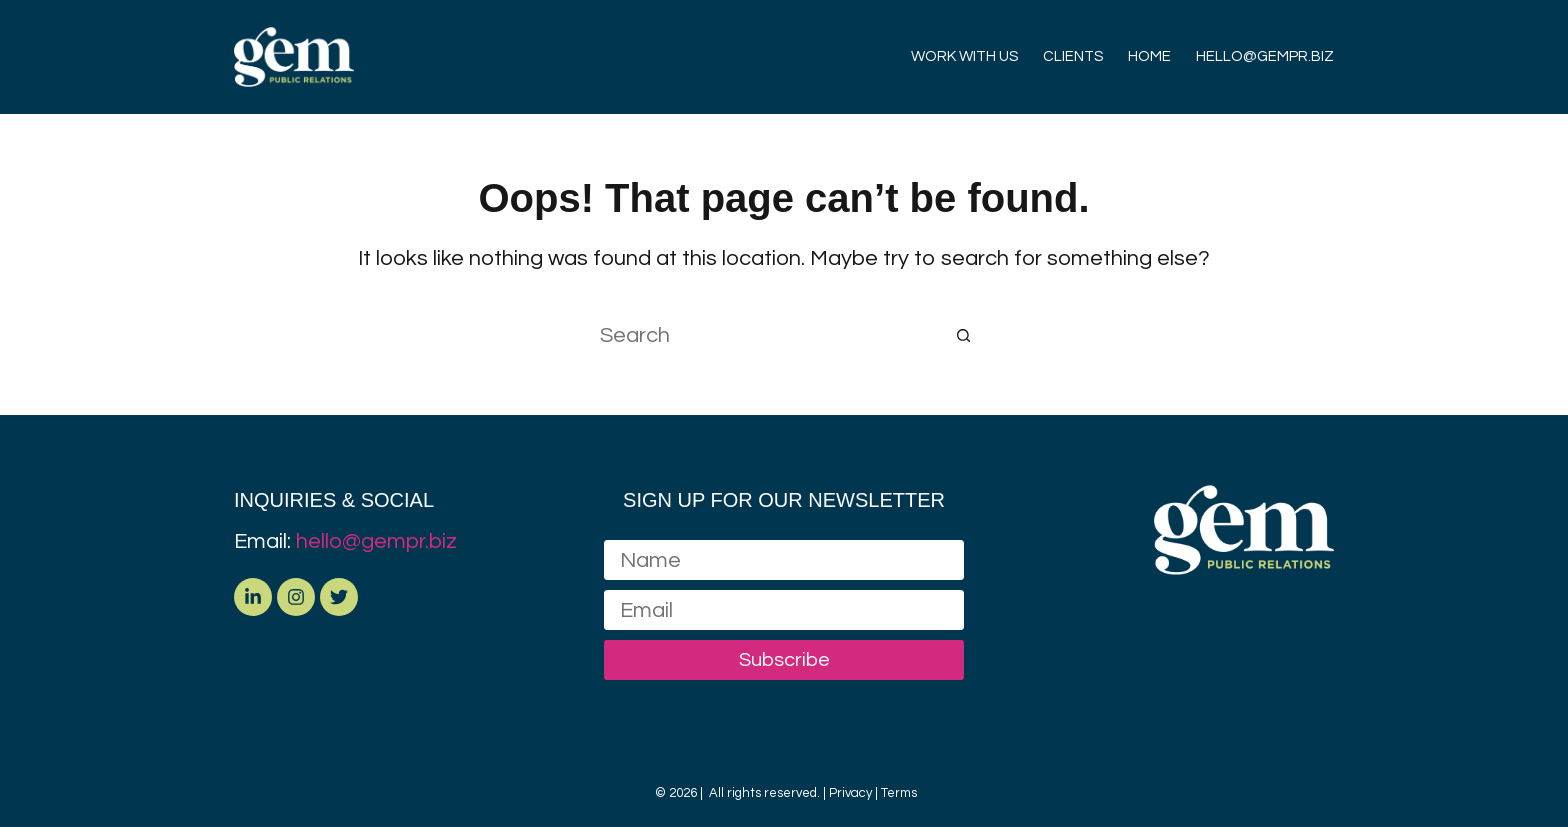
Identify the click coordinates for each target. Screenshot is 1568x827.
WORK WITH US (964, 56)
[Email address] (784, 610)
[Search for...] (764, 335)
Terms (899, 793)
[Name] (784, 560)
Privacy (850, 793)
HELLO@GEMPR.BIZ (1265, 56)
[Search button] (964, 335)
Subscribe (784, 660)
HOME (1149, 56)
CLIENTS (1073, 56)
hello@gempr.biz (376, 541)
